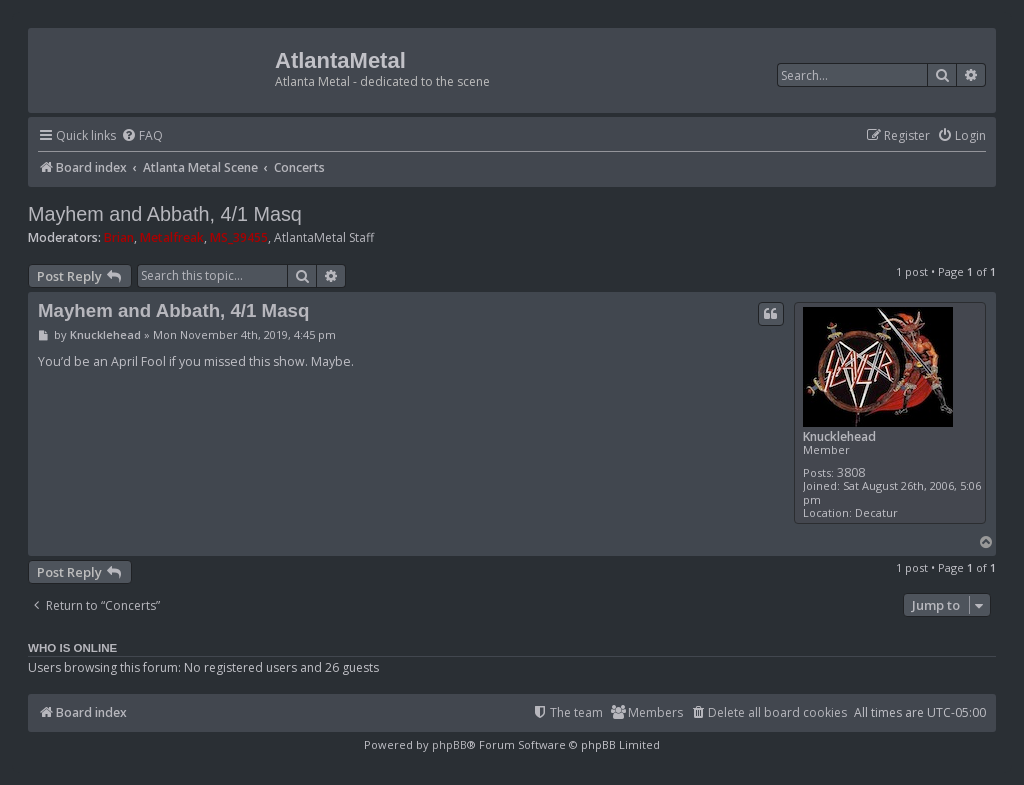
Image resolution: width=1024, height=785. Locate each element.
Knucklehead (839, 436)
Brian (119, 237)
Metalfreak (172, 237)
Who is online (72, 648)
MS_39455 (239, 237)
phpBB (449, 744)
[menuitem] (142, 136)
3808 (851, 472)
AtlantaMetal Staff (324, 238)
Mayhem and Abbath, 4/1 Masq (165, 214)
